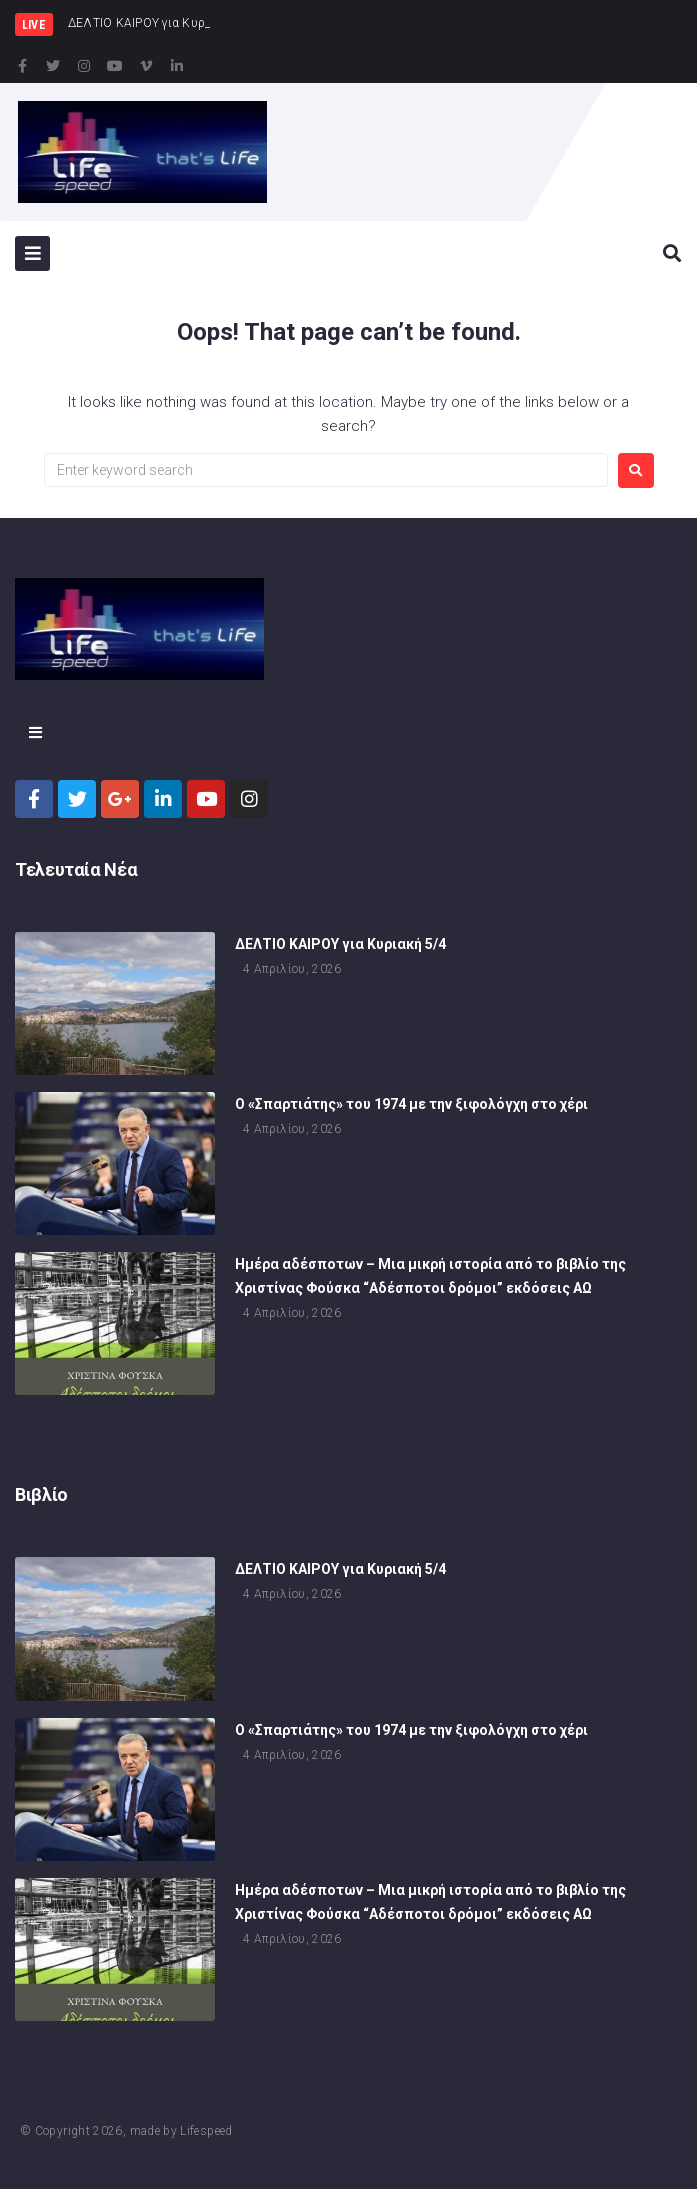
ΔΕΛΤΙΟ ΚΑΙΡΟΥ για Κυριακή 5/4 (340, 949)
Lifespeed (206, 2131)
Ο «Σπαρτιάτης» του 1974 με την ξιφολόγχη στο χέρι (411, 1110)
